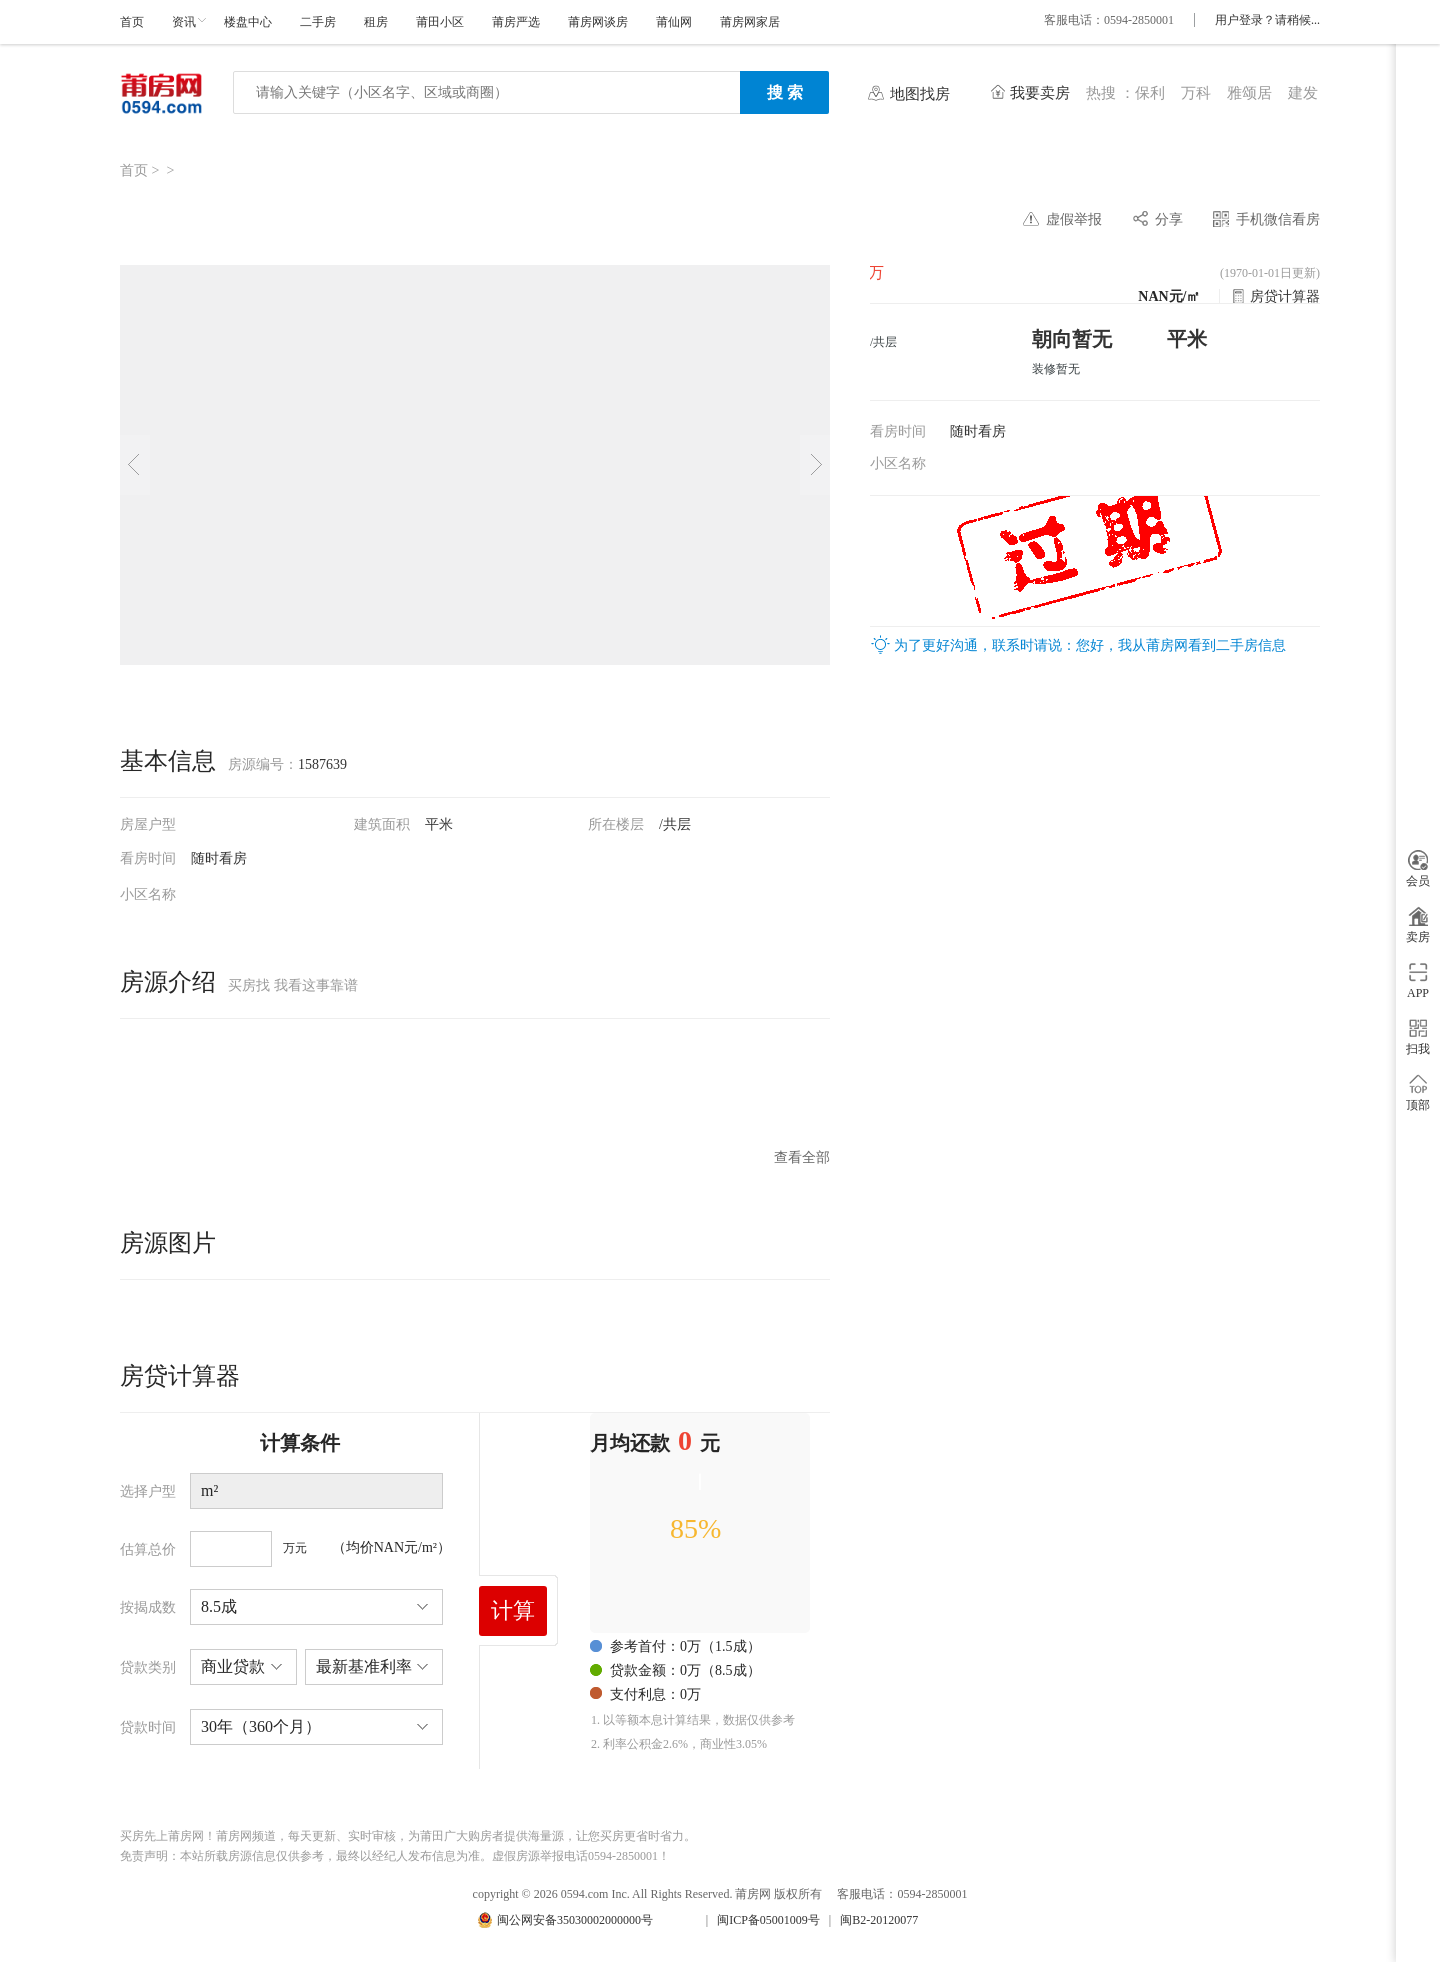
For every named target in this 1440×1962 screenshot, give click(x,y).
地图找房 (920, 94)
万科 (1196, 93)
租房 (376, 22)
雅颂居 (1249, 93)
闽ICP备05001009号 (768, 1920)
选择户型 (148, 1491)
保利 (1150, 93)
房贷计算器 (1285, 296)
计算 (513, 1610)
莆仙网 (674, 22)
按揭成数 (148, 1607)
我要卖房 (1040, 93)
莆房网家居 (750, 22)
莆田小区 (440, 22)
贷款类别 (148, 1667)
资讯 (184, 22)
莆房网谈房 (598, 22)
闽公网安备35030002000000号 (575, 1920)
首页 (132, 22)
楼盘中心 (248, 22)
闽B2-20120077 (879, 1920)
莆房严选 (516, 22)
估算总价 (148, 1549)
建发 (1303, 93)
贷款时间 (148, 1727)
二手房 (318, 22)
